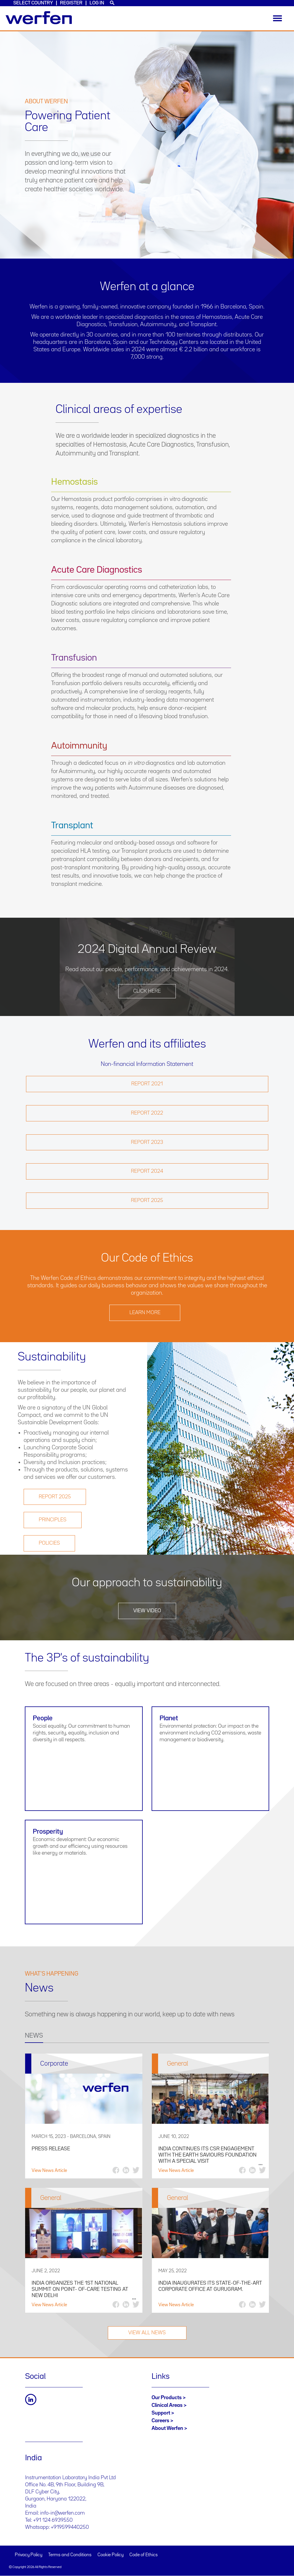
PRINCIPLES (52, 1519)
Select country (33, 3)
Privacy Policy (28, 2555)
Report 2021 (147, 1084)
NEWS (34, 2036)
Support (161, 2413)
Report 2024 (147, 1171)
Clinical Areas (167, 2405)
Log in (97, 3)
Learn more (144, 1312)
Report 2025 (147, 1200)
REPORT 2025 (55, 1496)
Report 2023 (147, 1142)
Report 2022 (147, 1113)
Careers (160, 2420)
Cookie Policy (111, 2555)
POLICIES (49, 1543)
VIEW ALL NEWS (147, 2332)
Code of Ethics (143, 2555)
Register (71, 3)
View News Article (49, 2171)
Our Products (167, 2397)
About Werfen (167, 2428)
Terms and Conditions (70, 2555)
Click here (147, 991)
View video (147, 1610)
